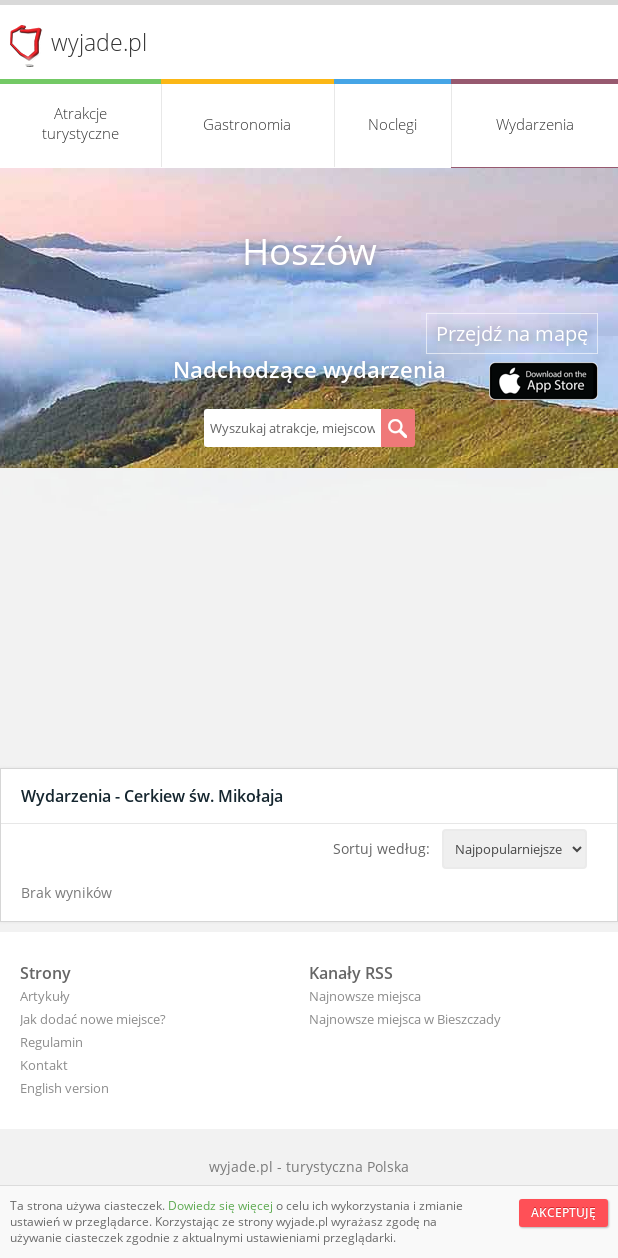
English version (64, 1088)
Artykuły (45, 996)
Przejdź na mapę (512, 333)
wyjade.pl (99, 42)
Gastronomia (247, 124)
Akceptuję (563, 1212)
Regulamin (51, 1042)
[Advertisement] (309, 618)
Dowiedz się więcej (222, 1205)
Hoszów (309, 251)
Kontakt (44, 1065)
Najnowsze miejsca (365, 996)
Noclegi (392, 124)
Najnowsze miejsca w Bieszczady (405, 1019)
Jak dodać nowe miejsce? (93, 1019)
